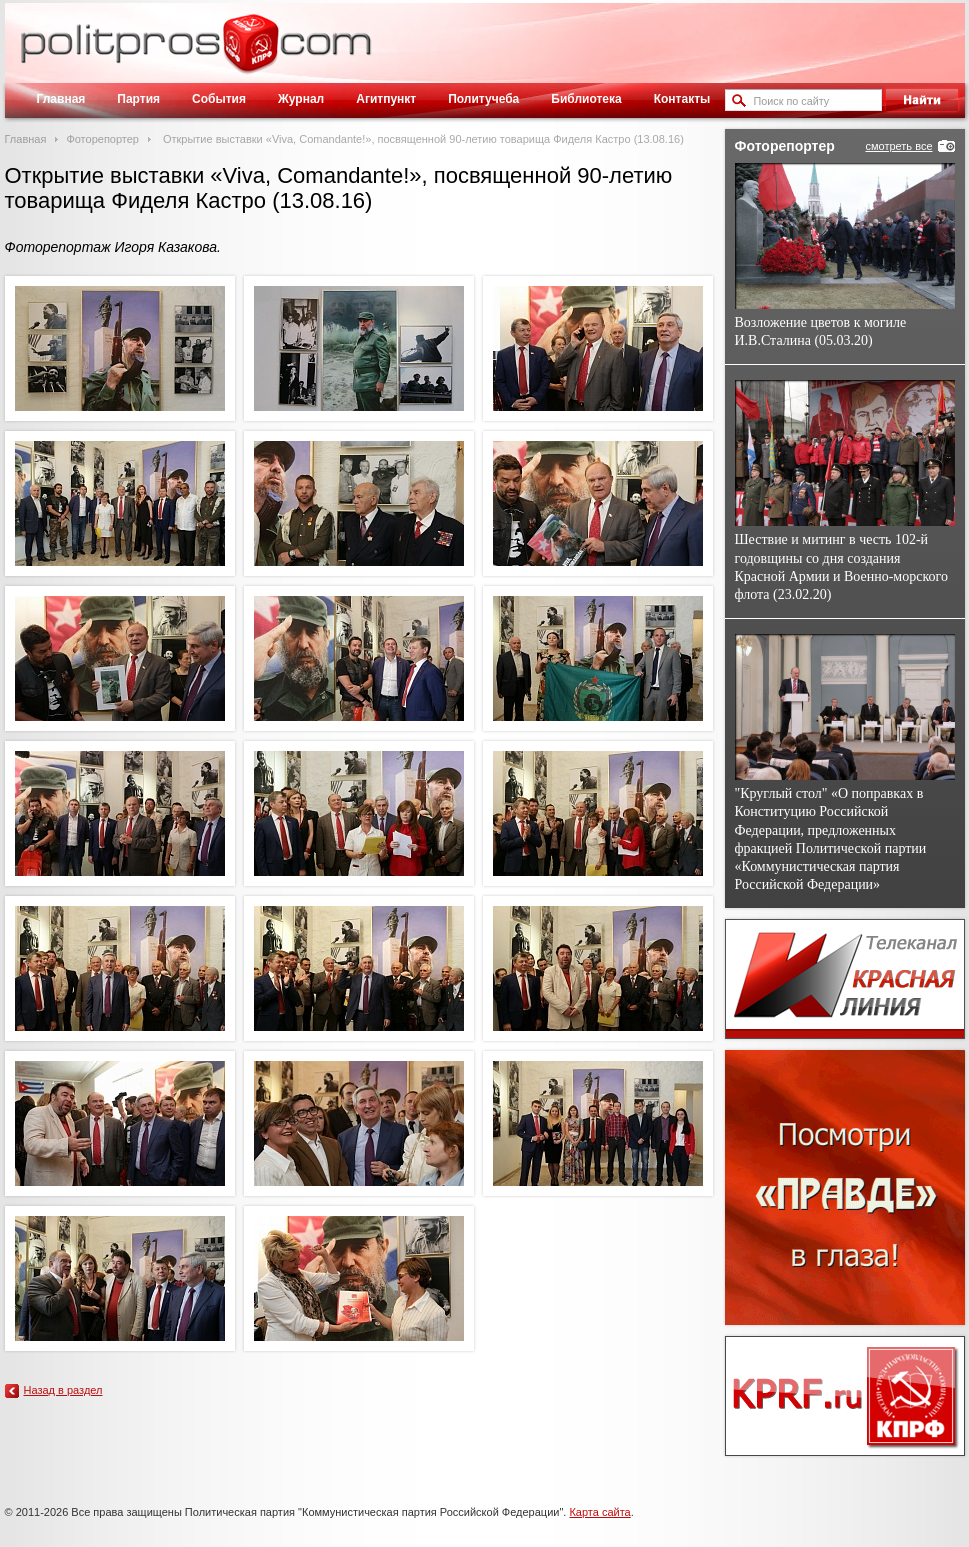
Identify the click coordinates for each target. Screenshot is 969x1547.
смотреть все (898, 146)
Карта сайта (599, 1512)
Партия (138, 99)
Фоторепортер (102, 139)
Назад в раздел (63, 1390)
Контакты (682, 99)
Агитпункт (386, 99)
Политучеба (483, 99)
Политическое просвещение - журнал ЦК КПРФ (250, 54)
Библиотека (586, 99)
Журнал (301, 99)
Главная (61, 99)
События (219, 99)
